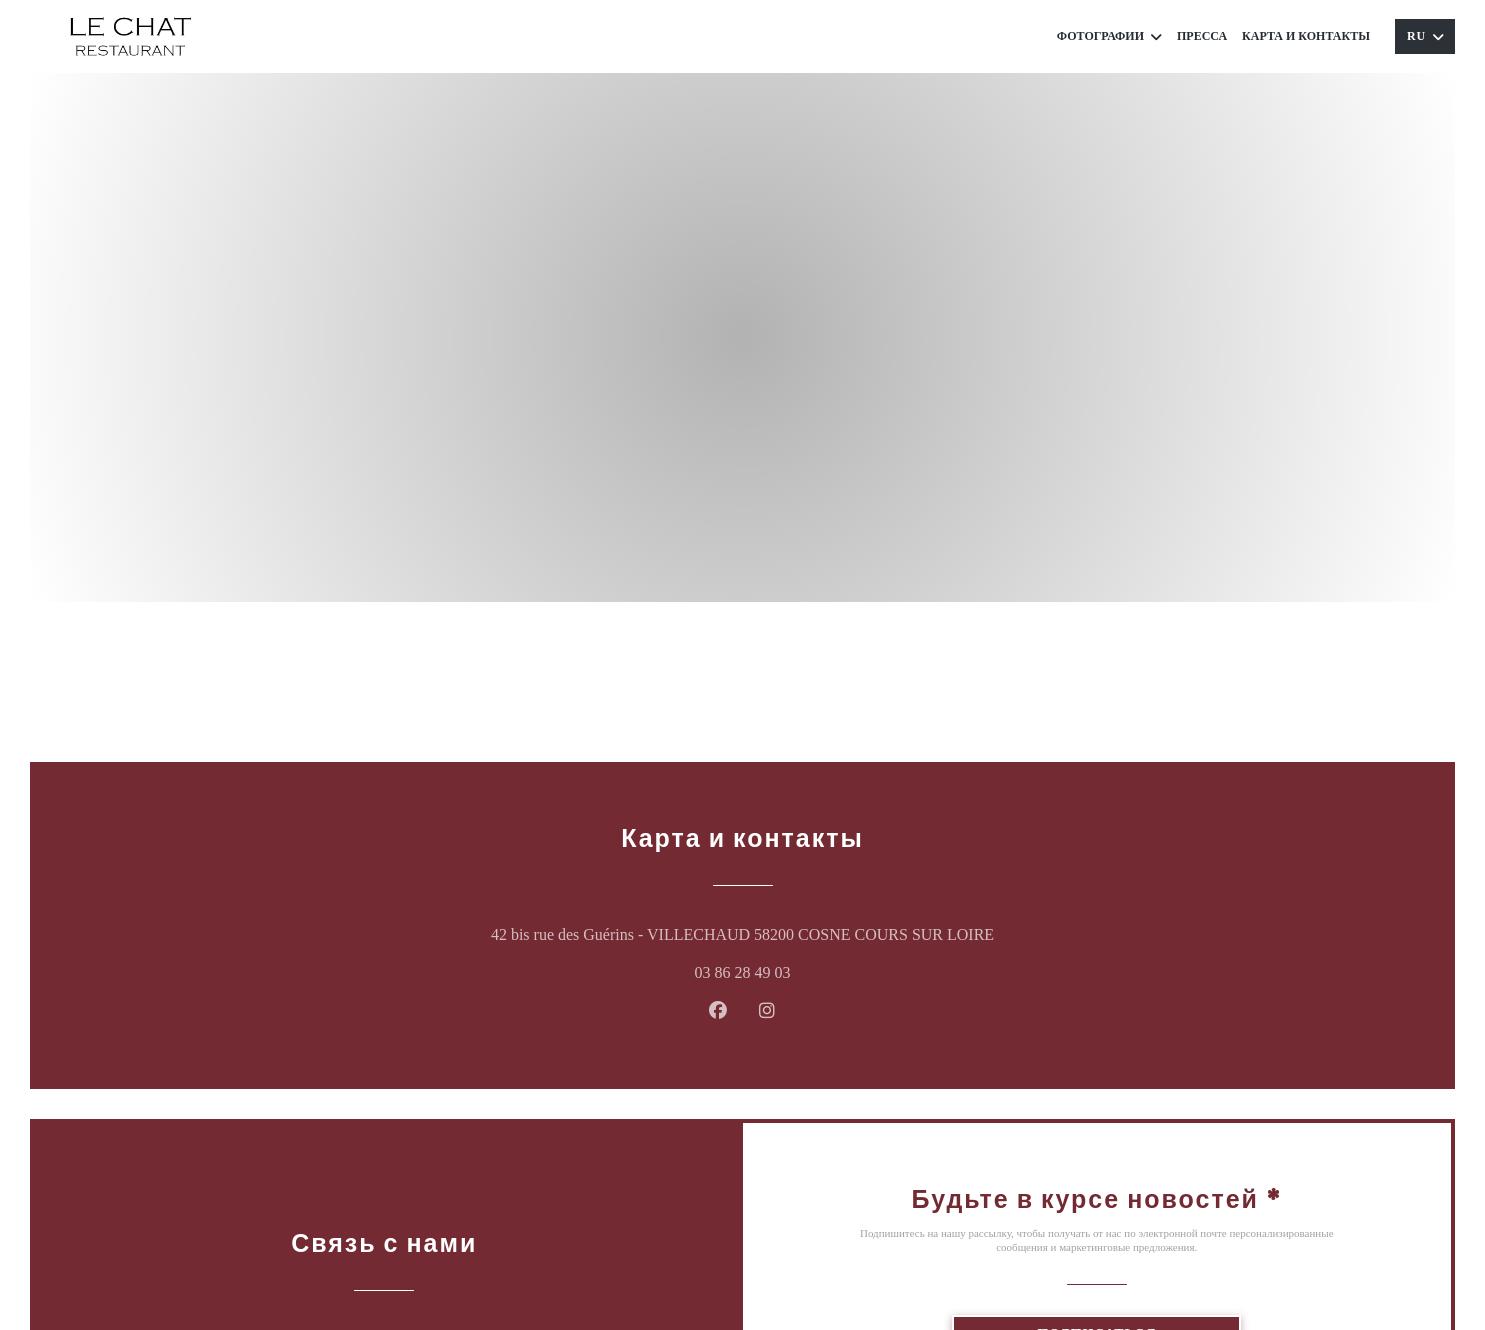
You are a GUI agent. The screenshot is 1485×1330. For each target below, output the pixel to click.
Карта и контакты (1306, 36)
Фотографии (1109, 36)
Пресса (1202, 36)
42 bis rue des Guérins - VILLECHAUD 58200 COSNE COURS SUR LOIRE (841, 931)
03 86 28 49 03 (743, 972)
